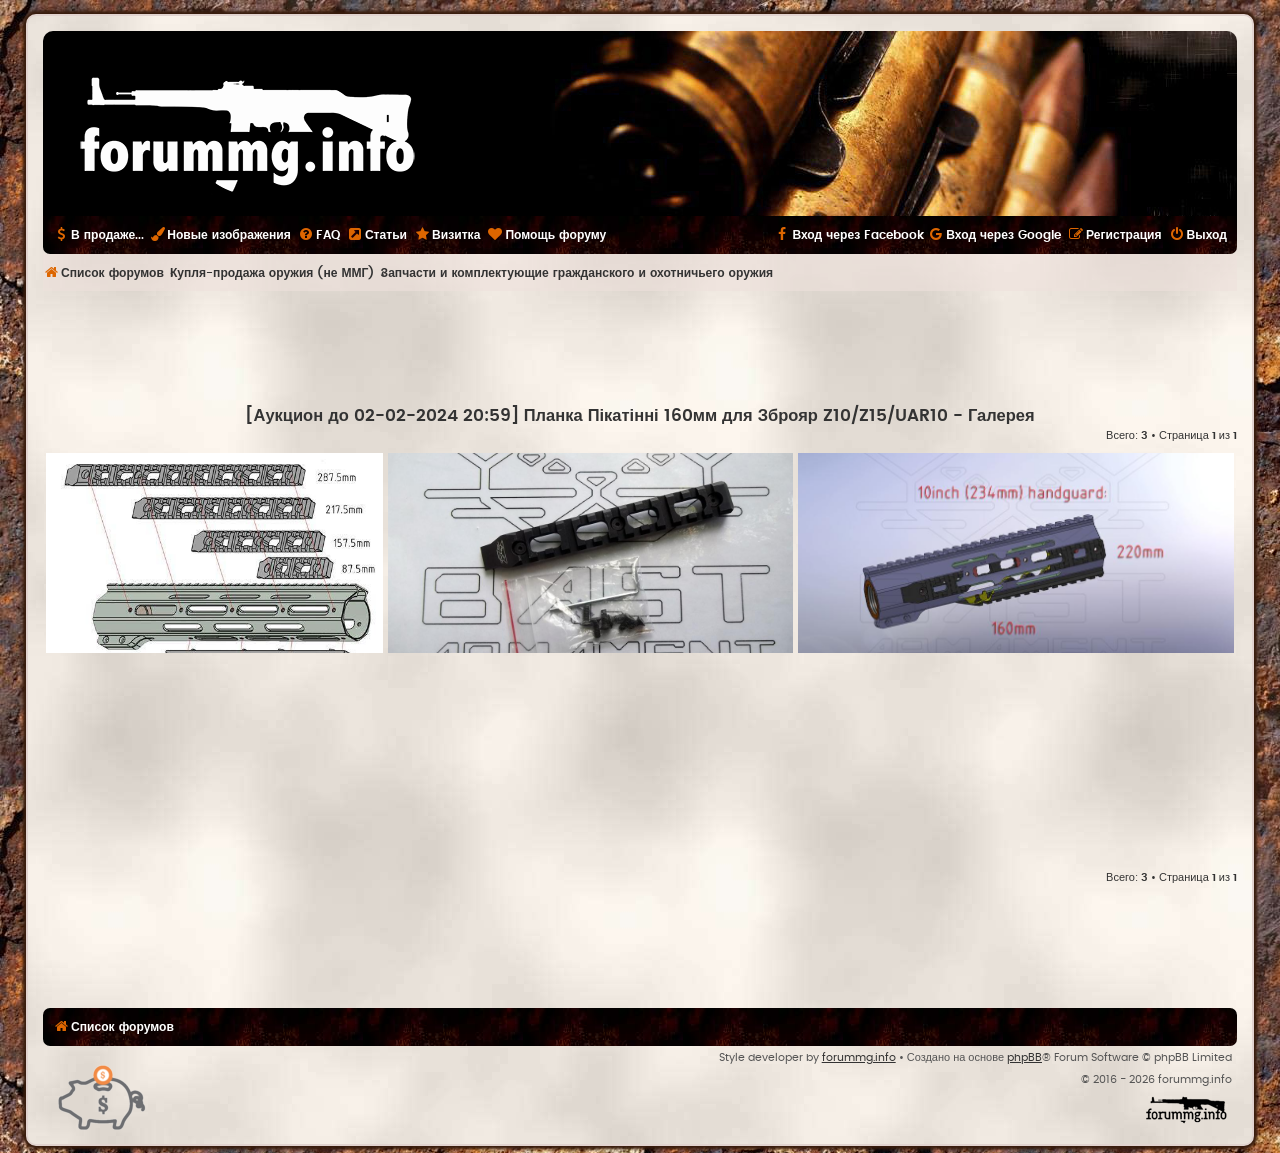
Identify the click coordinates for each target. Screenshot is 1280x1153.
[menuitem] (319, 235)
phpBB (1024, 1057)
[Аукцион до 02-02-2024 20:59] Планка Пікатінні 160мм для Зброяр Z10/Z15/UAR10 (596, 416)
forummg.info (859, 1057)
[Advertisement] (640, 346)
